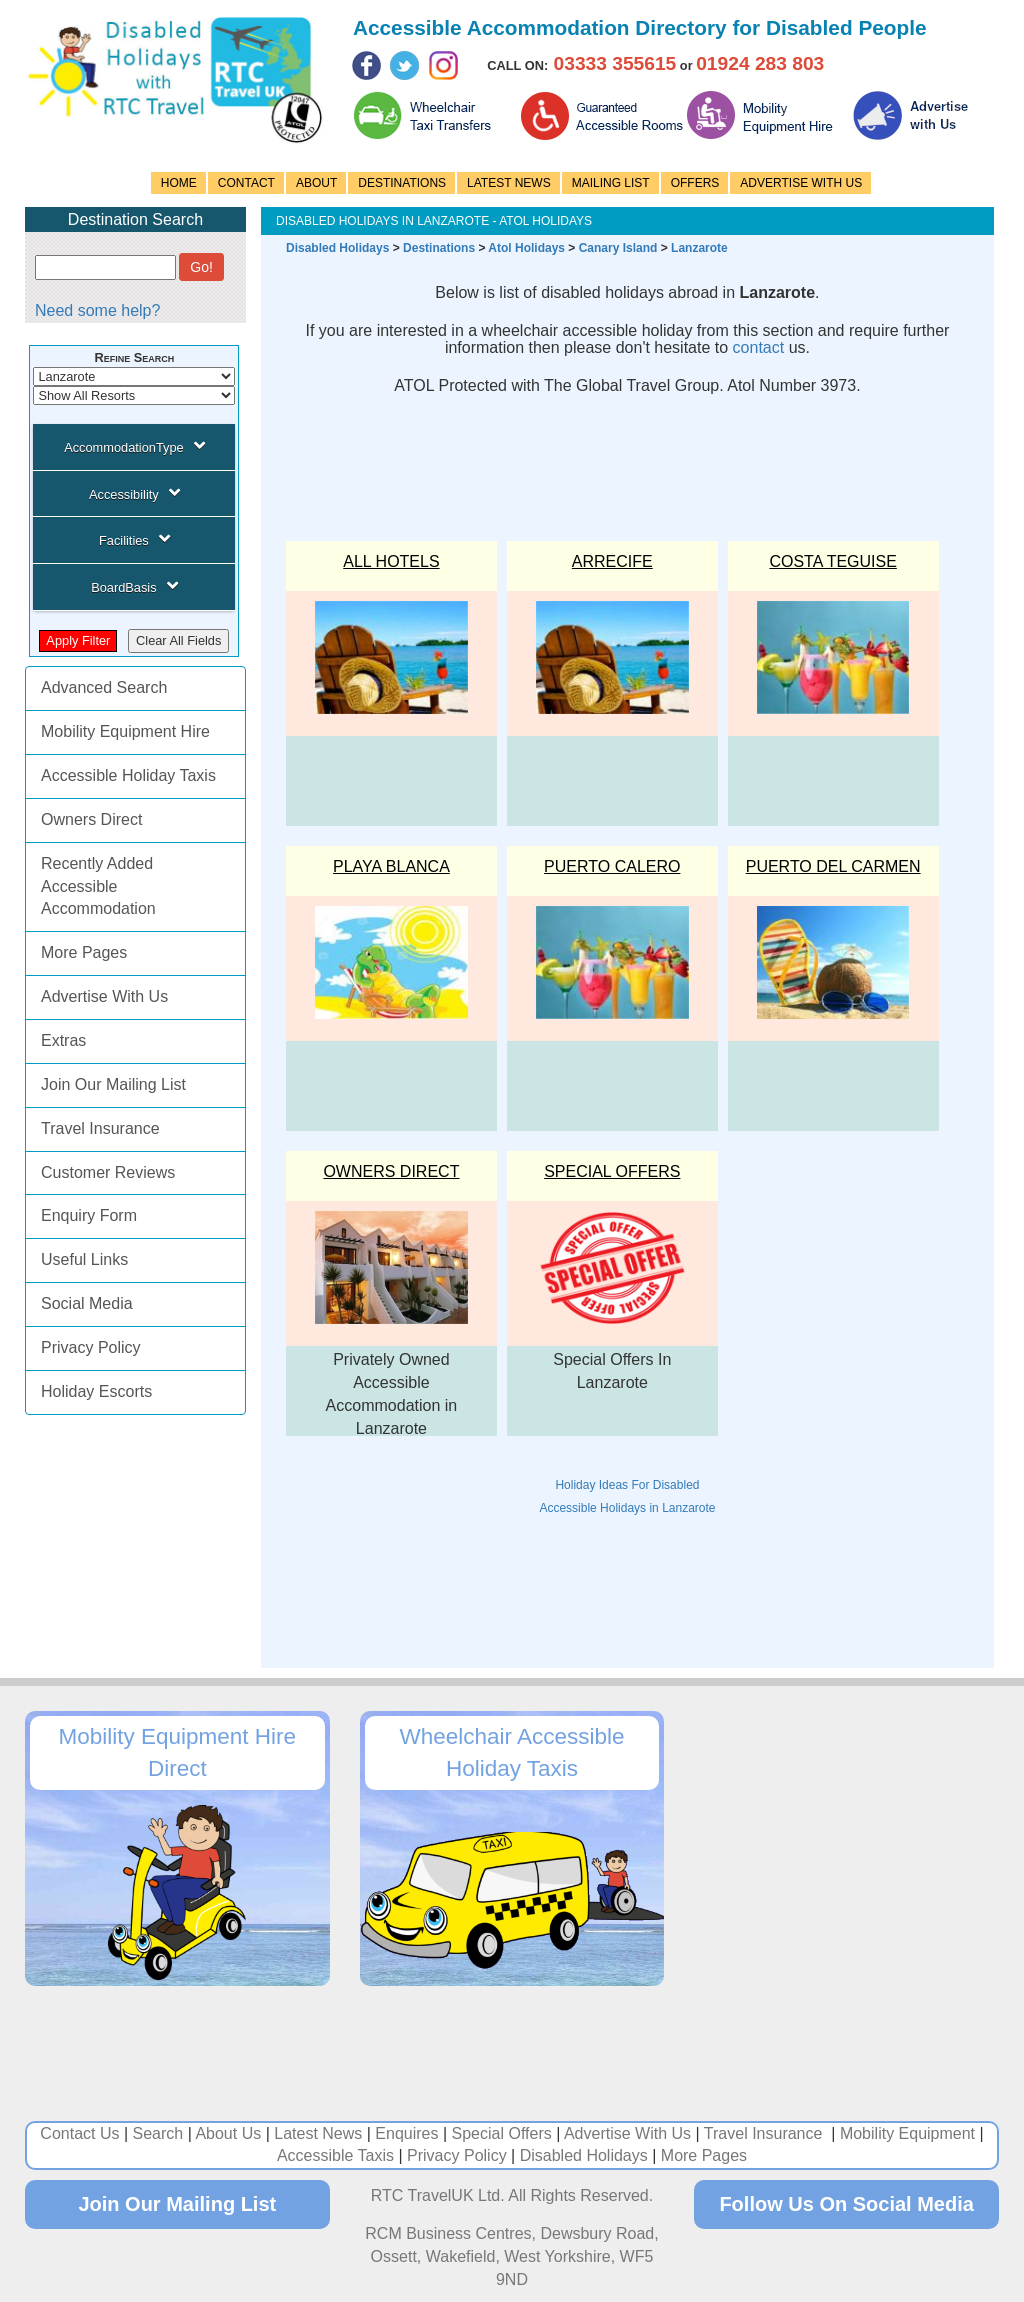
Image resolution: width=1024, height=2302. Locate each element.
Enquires (406, 2133)
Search (158, 2133)
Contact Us (79, 2133)
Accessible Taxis (335, 2155)
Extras (63, 1040)
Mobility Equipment (907, 2133)
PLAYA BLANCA (391, 866)
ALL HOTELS (391, 561)
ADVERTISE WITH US (801, 183)
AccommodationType (134, 446)
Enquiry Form (89, 1215)
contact (759, 347)
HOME (179, 183)
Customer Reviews (108, 1172)
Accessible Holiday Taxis (128, 775)
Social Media (87, 1303)
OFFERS (695, 183)
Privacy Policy (91, 1347)
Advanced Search (104, 687)
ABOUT (316, 183)
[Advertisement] (640, 459)
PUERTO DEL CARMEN (833, 866)
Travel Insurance (100, 1128)
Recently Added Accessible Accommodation (98, 886)
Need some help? (97, 310)
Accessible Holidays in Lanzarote (627, 1508)
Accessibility (134, 493)
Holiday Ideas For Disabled (627, 1485)
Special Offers (612, 1171)
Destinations (439, 248)
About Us (228, 2133)
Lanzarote (699, 248)
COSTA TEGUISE (832, 561)
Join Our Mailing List (113, 1084)
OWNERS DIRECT (391, 1171)
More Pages (84, 952)
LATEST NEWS (509, 183)
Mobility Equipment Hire (125, 731)
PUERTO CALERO (612, 866)
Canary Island (618, 248)
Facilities (134, 539)
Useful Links (84, 1259)
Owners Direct (91, 819)
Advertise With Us (104, 996)
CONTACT (246, 183)
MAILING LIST (611, 183)
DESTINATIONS (402, 183)
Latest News (318, 2133)
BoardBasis (134, 586)
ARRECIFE (612, 561)
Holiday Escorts (96, 1391)
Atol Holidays (526, 248)
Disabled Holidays (337, 248)
